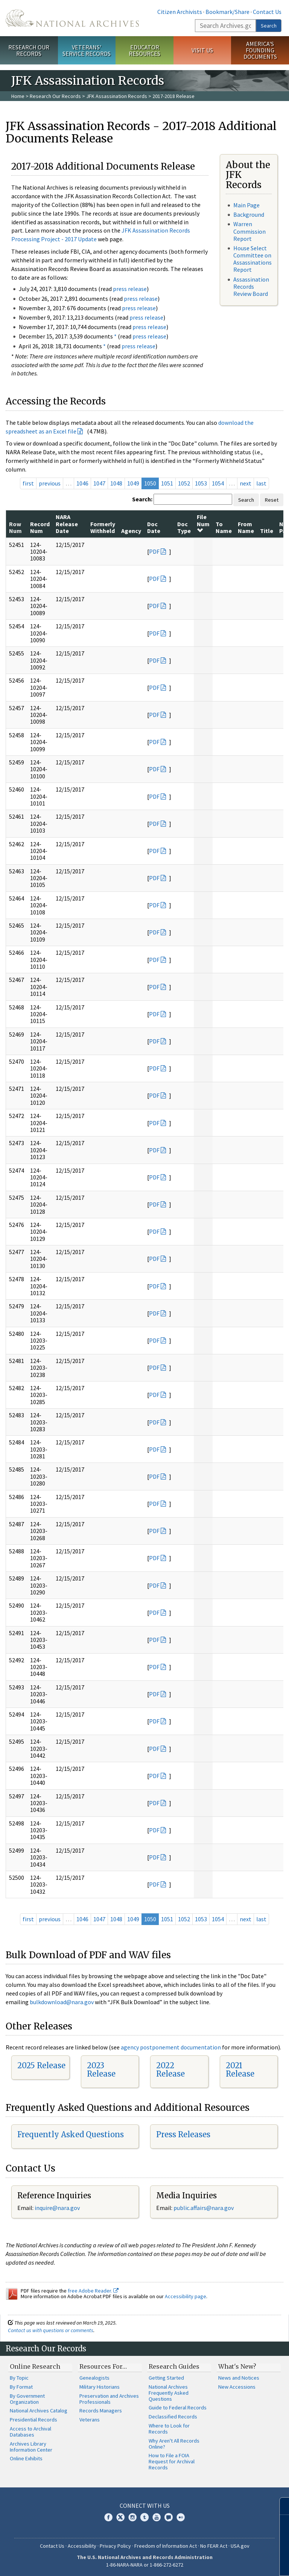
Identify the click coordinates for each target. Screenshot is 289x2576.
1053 (201, 483)
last (261, 483)
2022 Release (170, 2069)
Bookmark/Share (227, 11)
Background (248, 214)
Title (266, 530)
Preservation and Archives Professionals (109, 2398)
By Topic (19, 2377)
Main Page (246, 205)
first (28, 483)
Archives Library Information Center (31, 2446)
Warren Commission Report (249, 231)
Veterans (89, 2419)
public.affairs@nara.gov (203, 2208)
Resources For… (103, 2366)
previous (50, 483)
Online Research (35, 2366)
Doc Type (184, 527)
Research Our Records (28, 50)
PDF (154, 551)
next (245, 483)
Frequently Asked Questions (70, 2134)
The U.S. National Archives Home (72, 18)
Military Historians (99, 2386)
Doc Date (153, 527)
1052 (184, 483)
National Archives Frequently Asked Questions (169, 2392)
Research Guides (174, 2366)
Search (269, 25)
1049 (133, 483)
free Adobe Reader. (93, 2290)
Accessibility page (185, 2296)
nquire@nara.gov (58, 2208)
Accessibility (82, 2545)
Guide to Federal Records (178, 2407)
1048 (116, 483)
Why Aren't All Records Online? (174, 2443)
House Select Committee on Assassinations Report (252, 259)
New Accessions (237, 2386)
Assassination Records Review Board (251, 286)
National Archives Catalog (38, 2410)
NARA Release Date (67, 523)
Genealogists (94, 2377)
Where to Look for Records (169, 2428)
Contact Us (267, 11)
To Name (224, 527)
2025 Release (41, 2065)
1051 (167, 483)
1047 (99, 483)
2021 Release (240, 2069)
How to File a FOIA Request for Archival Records (172, 2461)
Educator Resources (144, 50)
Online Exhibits (26, 2458)
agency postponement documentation (171, 2047)
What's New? (237, 2366)
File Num (203, 523)
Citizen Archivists (179, 11)
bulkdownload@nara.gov (62, 2002)
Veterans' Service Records (86, 50)
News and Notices (238, 2377)
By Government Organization (27, 2398)
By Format (21, 2386)
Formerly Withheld (102, 527)
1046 (82, 483)
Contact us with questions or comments (50, 2330)
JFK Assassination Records (116, 96)
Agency (131, 530)
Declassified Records (173, 2416)
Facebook (108, 2517)
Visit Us (202, 50)
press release (130, 289)
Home (17, 96)
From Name (246, 527)
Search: (142, 499)
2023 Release (101, 2069)
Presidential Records (33, 2419)
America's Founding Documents (260, 50)
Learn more (222, 2562)
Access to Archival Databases (30, 2431)
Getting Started (166, 2377)
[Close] (280, 2506)
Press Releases (183, 2134)
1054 (218, 483)
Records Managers (100, 2410)
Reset (271, 499)
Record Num (40, 527)
